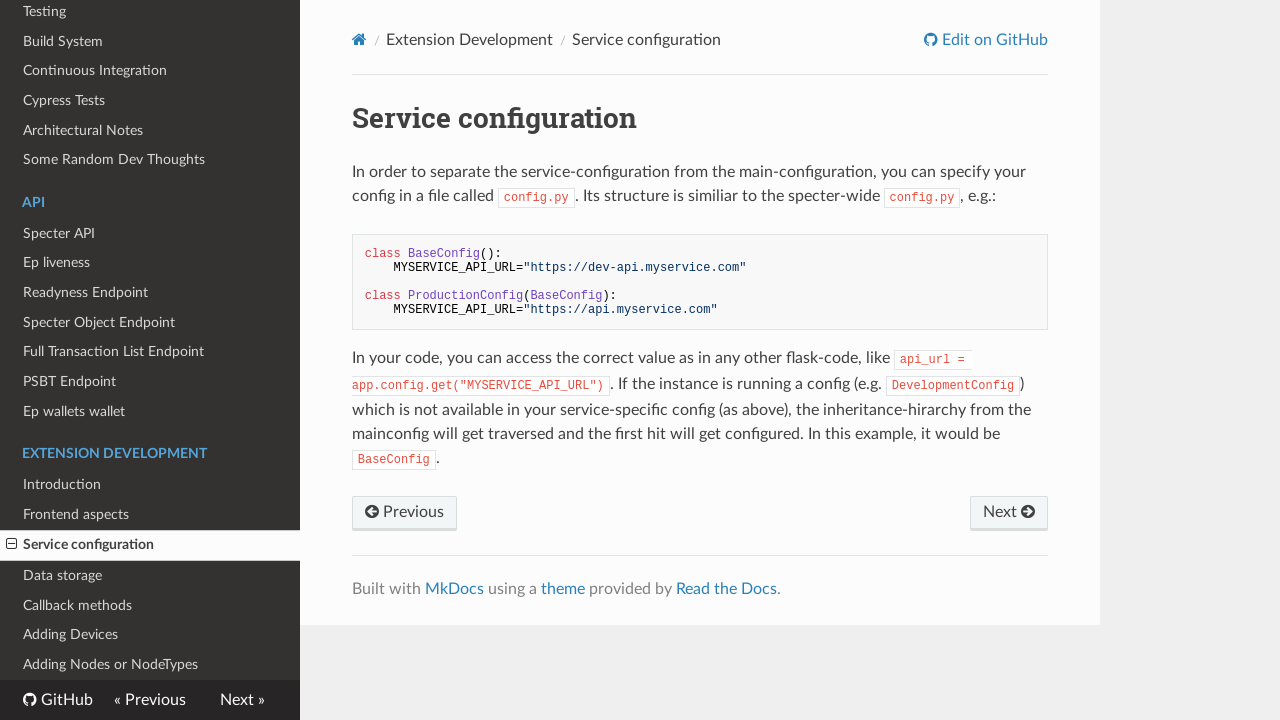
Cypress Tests (64, 100)
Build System (63, 41)
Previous (404, 512)
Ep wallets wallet (74, 411)
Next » (242, 700)
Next (1009, 512)
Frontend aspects (76, 514)
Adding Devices (70, 634)
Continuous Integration (95, 70)
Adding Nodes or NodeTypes (110, 664)
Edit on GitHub (993, 40)
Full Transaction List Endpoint (113, 351)
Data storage (62, 575)
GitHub (65, 700)
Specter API (59, 233)
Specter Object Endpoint (99, 322)
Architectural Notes (83, 130)
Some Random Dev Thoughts (114, 159)
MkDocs (454, 589)
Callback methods (77, 605)
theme (563, 589)
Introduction (62, 484)
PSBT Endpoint (69, 381)
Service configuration (80, 545)
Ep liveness (56, 262)
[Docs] (359, 39)
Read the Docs (726, 589)
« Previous (150, 700)
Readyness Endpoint (85, 292)
